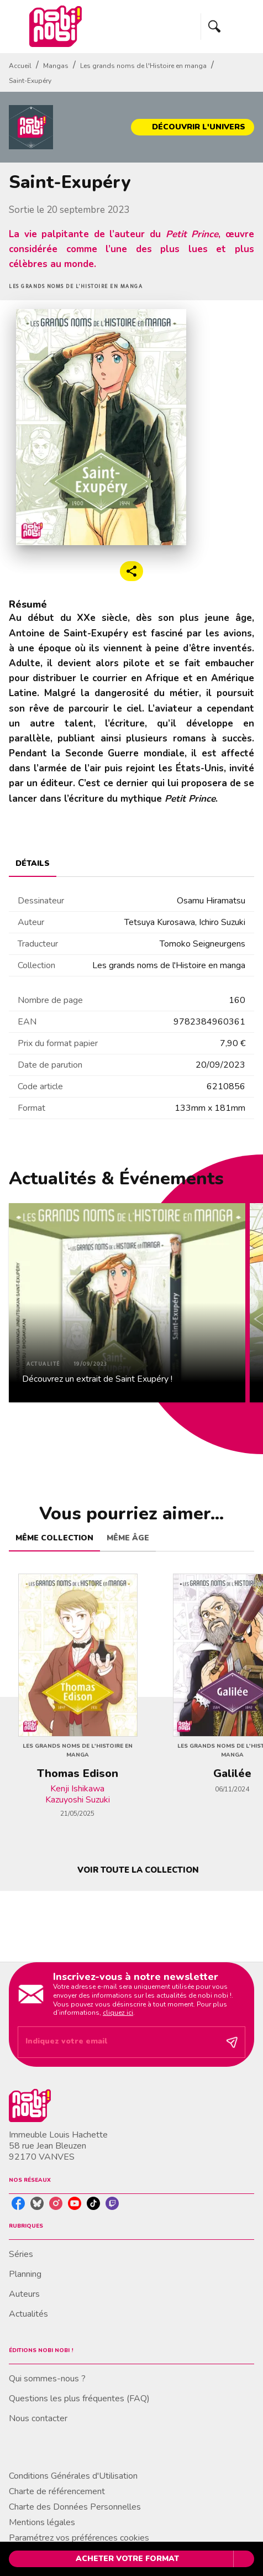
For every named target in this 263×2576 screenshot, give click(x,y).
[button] (192, 127)
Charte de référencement (57, 2491)
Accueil (20, 65)
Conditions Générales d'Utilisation (73, 2476)
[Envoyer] (232, 2042)
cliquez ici (118, 2012)
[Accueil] (55, 26)
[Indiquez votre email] (118, 2042)
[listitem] (18, 2203)
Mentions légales (42, 2522)
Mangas (56, 65)
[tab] (32, 863)
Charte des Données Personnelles (75, 2507)
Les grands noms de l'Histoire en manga (143, 65)
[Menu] (227, 26)
